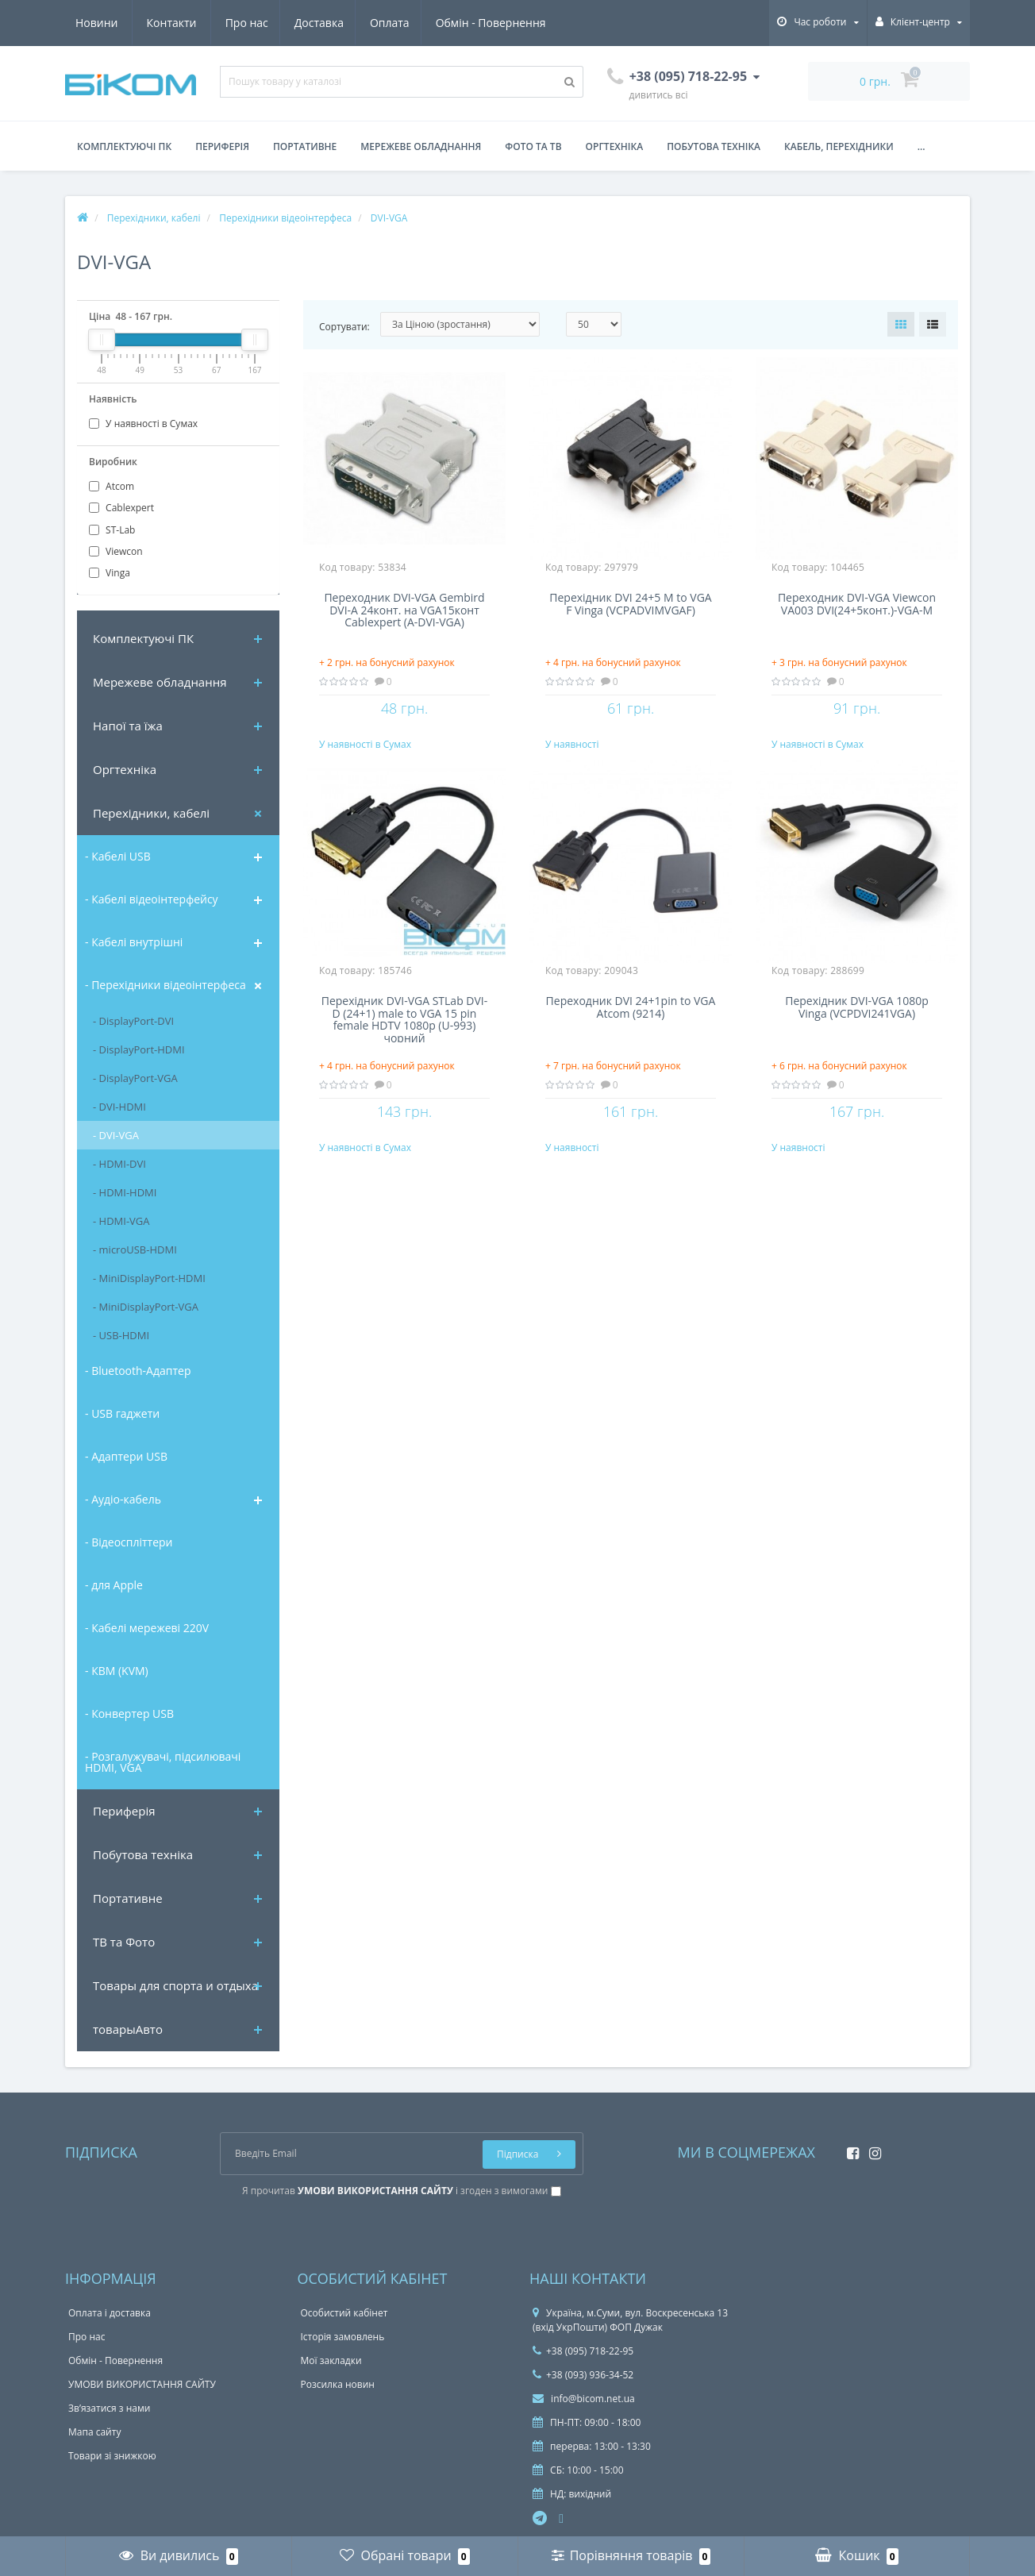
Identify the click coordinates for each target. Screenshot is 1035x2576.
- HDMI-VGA (121, 1221)
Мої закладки (331, 2360)
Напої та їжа (128, 726)
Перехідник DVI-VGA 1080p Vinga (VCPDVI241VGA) (857, 1023)
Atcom (111, 486)
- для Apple (114, 1584)
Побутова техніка (713, 146)
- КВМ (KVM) (116, 1670)
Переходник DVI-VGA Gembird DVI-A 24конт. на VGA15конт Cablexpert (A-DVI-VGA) (404, 610)
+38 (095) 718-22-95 (583, 2351)
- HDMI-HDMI (124, 1192)
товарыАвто (128, 2029)
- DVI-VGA (116, 1135)
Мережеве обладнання (420, 146)
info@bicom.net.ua (584, 2398)
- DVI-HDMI (119, 1106)
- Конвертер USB (129, 1713)
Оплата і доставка (109, 2313)
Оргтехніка (615, 146)
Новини (453, 22)
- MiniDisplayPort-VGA (145, 1307)
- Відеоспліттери (129, 1542)
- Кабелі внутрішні (134, 941)
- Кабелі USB (118, 856)
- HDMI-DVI (119, 1164)
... (921, 146)
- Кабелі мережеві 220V (147, 1627)
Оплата (245, 22)
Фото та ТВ (533, 146)
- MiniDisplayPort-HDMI (149, 1278)
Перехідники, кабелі (151, 813)
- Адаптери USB (126, 1456)
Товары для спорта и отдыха (175, 1985)
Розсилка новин (338, 2384)
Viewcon (116, 551)
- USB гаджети (122, 1413)
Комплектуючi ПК (143, 638)
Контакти (528, 22)
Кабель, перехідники (839, 146)
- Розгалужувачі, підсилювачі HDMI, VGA (162, 1762)
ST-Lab (112, 530)
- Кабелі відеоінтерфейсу (151, 899)
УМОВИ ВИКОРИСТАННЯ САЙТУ (142, 2384)
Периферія (222, 146)
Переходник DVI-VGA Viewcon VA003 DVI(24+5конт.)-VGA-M (857, 604)
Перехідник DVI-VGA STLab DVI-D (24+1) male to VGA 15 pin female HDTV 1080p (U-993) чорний (404, 1034)
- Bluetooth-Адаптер (137, 1370)
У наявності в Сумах (143, 423)
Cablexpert (121, 507)
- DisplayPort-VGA (135, 1078)
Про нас (96, 22)
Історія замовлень (343, 2336)
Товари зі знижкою (112, 2455)
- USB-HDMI (121, 1335)
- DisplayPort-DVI (133, 1021)
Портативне (305, 146)
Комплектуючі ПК (124, 146)
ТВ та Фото (124, 1942)
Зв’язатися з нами (109, 2408)
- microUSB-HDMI (135, 1249)
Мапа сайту (94, 2432)
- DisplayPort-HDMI (139, 1049)
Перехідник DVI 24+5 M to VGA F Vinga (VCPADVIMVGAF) (630, 604)
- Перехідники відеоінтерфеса (165, 984)
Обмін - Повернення (348, 22)
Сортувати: (344, 326)
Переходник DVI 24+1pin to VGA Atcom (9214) (631, 1023)
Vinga (109, 573)
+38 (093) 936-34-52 (583, 2375)
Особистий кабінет (344, 2313)
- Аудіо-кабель (123, 1499)
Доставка (171, 22)
